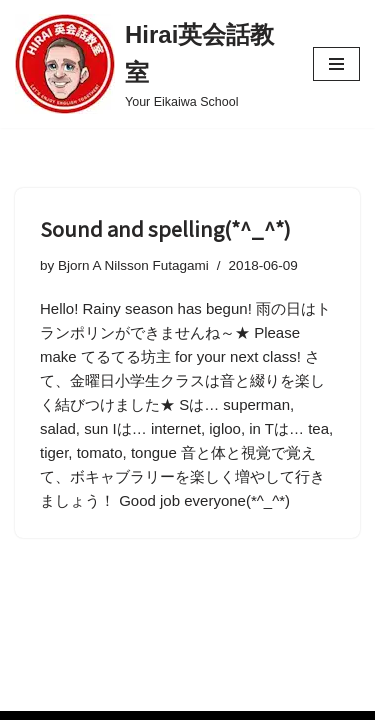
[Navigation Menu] (336, 64)
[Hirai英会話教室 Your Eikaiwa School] (149, 64)
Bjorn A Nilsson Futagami (133, 265)
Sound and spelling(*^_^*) (165, 228)
